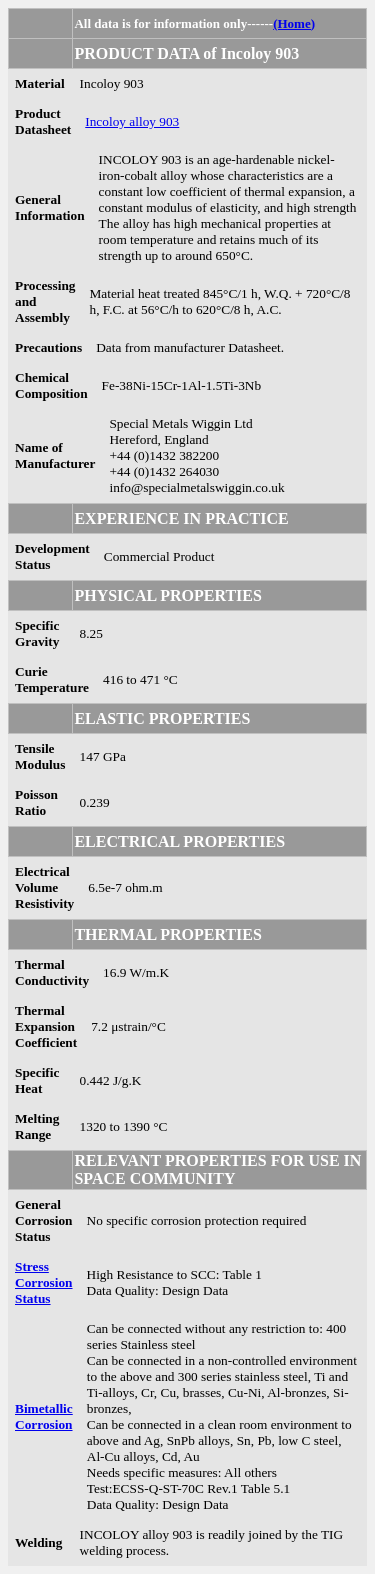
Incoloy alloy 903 (132, 121)
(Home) (294, 23)
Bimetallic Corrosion (44, 1416)
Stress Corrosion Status (44, 1282)
